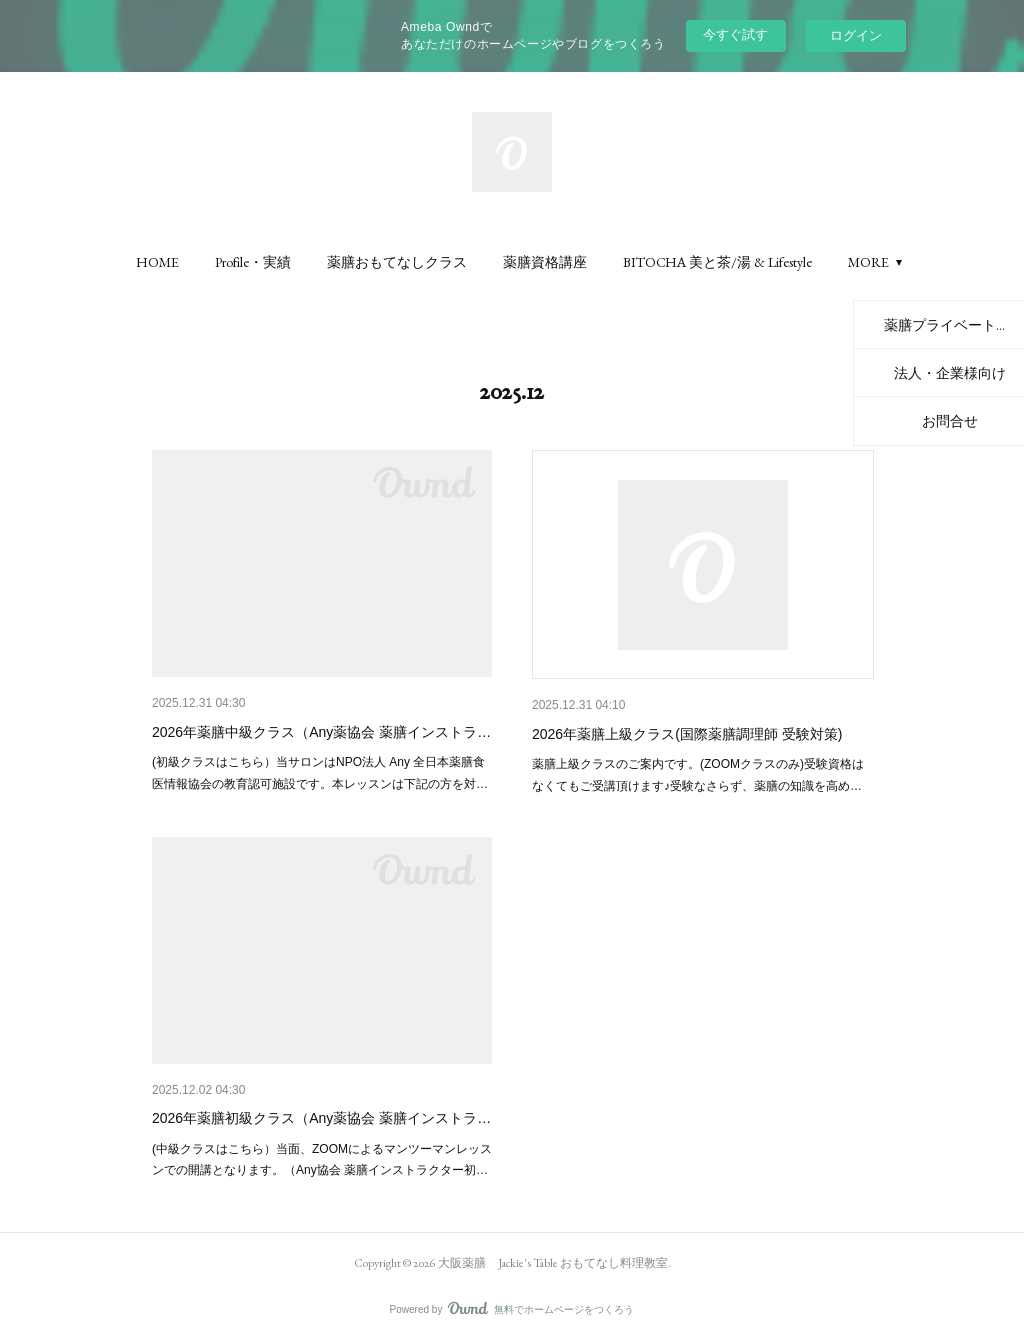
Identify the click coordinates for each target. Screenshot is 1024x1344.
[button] (157, 262)
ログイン (856, 35)
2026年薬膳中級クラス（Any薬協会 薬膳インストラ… (321, 732)
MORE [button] (868, 262)
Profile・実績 (253, 262)
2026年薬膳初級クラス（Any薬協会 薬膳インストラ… (321, 1118)
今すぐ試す (735, 34)
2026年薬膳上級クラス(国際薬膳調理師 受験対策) (687, 734)
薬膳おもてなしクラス (397, 262)
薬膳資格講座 (545, 262)
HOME (157, 262)
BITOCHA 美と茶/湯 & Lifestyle (717, 262)
